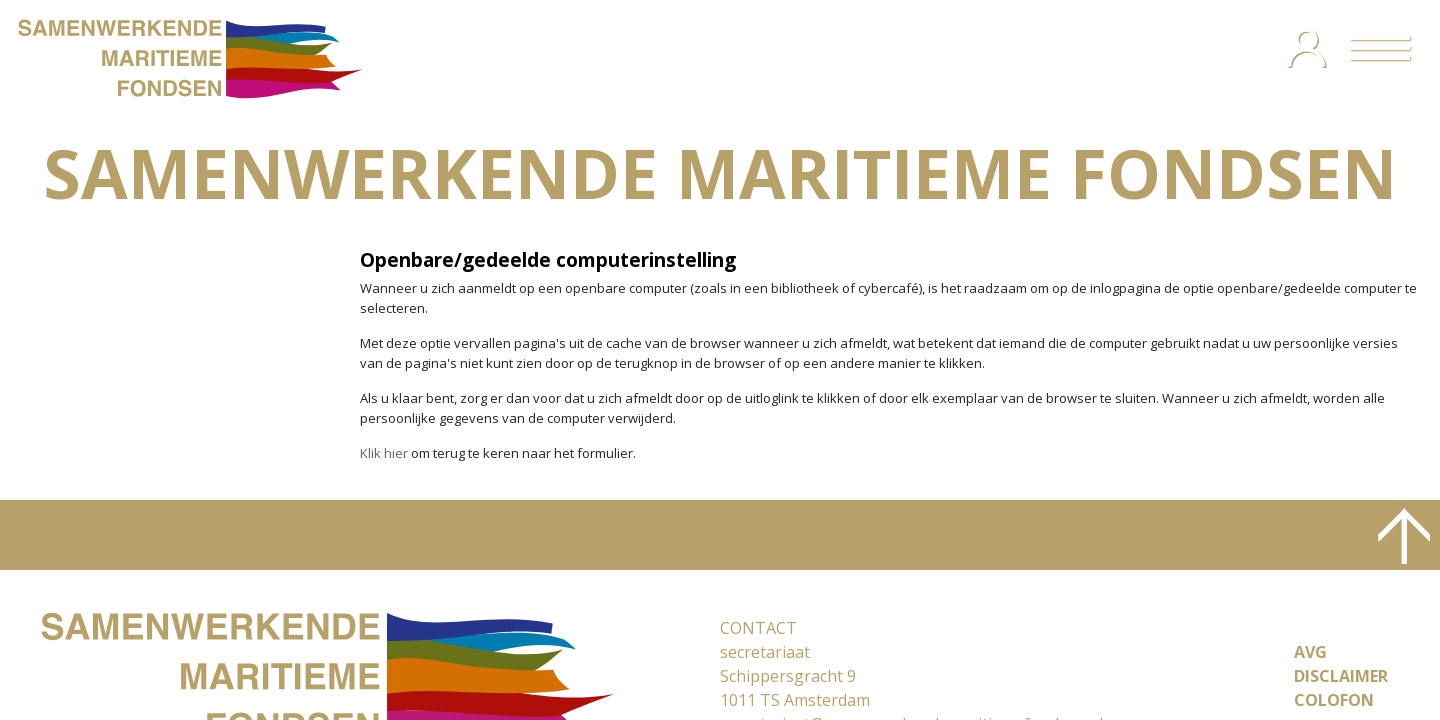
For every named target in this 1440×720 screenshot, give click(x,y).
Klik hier (384, 453)
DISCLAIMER (1341, 676)
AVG (1310, 652)
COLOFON (1334, 700)
